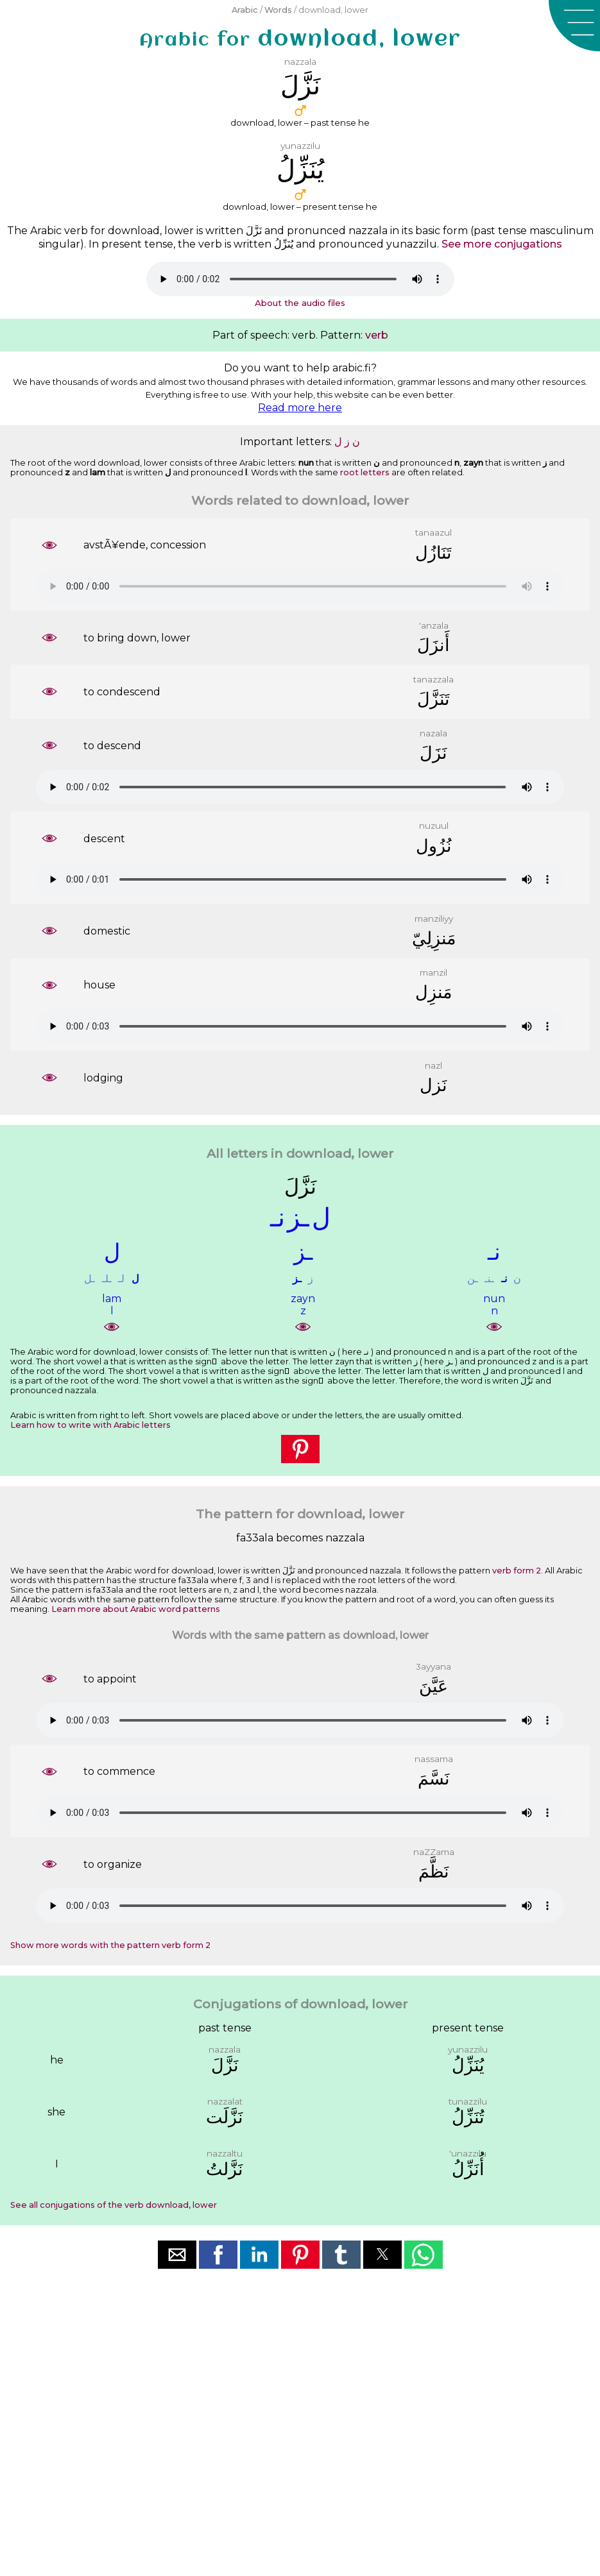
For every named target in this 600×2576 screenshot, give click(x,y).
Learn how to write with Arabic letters (90, 1425)
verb (376, 335)
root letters (365, 472)
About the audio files (300, 303)
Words (278, 10)
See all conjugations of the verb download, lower (113, 2205)
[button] (574, 25)
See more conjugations (501, 244)
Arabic (245, 10)
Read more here (300, 408)
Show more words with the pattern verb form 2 (110, 1945)
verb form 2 (516, 1570)
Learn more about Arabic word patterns (135, 1609)
